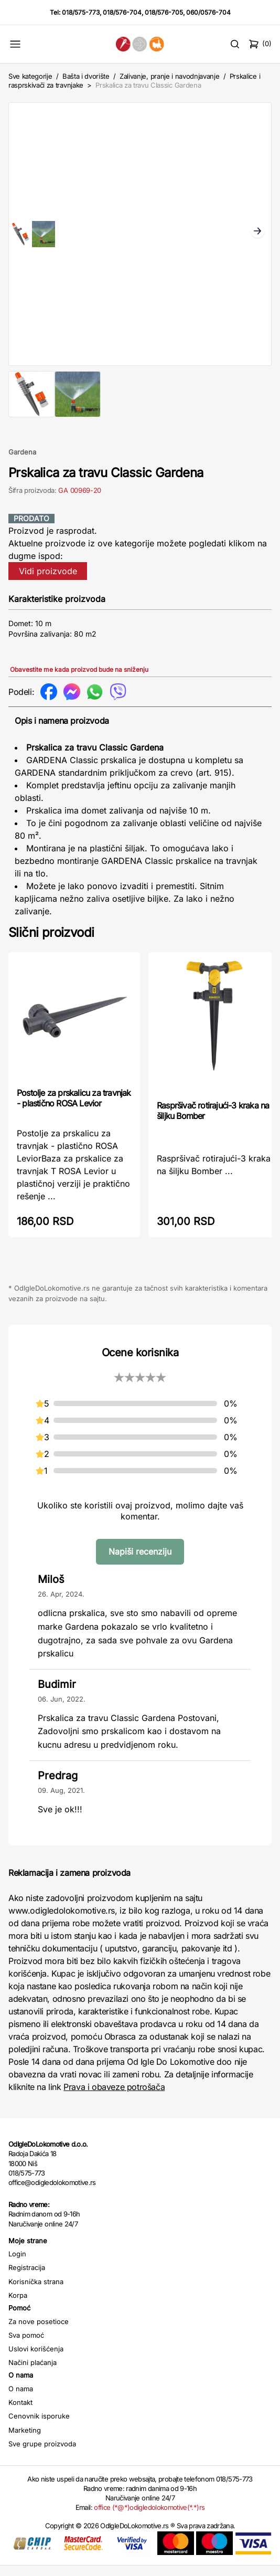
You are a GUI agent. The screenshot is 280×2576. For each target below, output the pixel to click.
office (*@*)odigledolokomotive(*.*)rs (149, 2518)
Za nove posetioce (38, 2332)
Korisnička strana (35, 2292)
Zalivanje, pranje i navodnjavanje (169, 76)
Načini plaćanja (32, 2373)
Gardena (22, 462)
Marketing (24, 2440)
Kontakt (20, 2413)
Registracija (26, 2278)
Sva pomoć (26, 2345)
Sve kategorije (30, 76)
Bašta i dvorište (86, 76)
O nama (20, 2399)
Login (17, 2264)
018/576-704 (122, 12)
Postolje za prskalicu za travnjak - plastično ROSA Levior (74, 1108)
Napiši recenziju (140, 1562)
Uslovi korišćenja (35, 2359)
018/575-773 (81, 12)
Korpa (17, 2305)
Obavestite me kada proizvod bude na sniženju (79, 680)
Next (257, 237)
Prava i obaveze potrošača (114, 2097)
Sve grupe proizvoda (42, 2454)
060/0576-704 (208, 12)
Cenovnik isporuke (39, 2426)
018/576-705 (164, 12)
